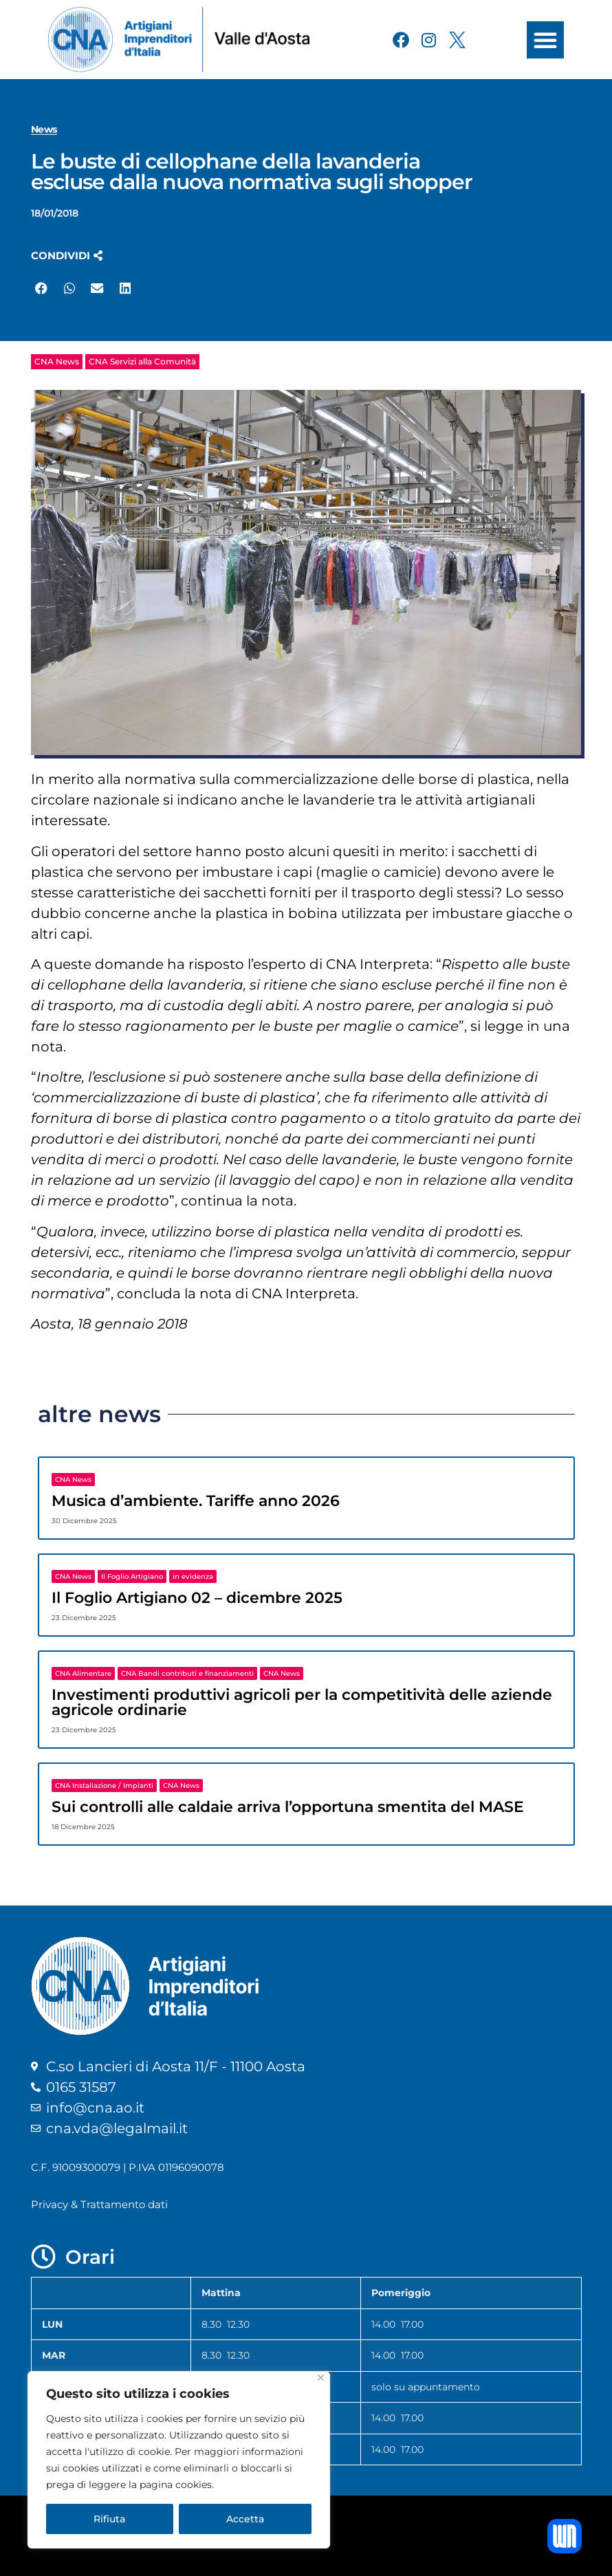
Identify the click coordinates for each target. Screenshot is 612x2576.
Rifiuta (109, 2519)
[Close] (321, 2378)
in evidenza (193, 1576)
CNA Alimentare (83, 1673)
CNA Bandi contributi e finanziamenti (187, 1673)
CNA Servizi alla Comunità (142, 361)
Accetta (245, 2519)
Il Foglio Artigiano (132, 1576)
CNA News (56, 361)
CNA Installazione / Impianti (104, 1785)
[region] (179, 2459)
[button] (545, 39)
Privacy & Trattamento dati (99, 2204)
